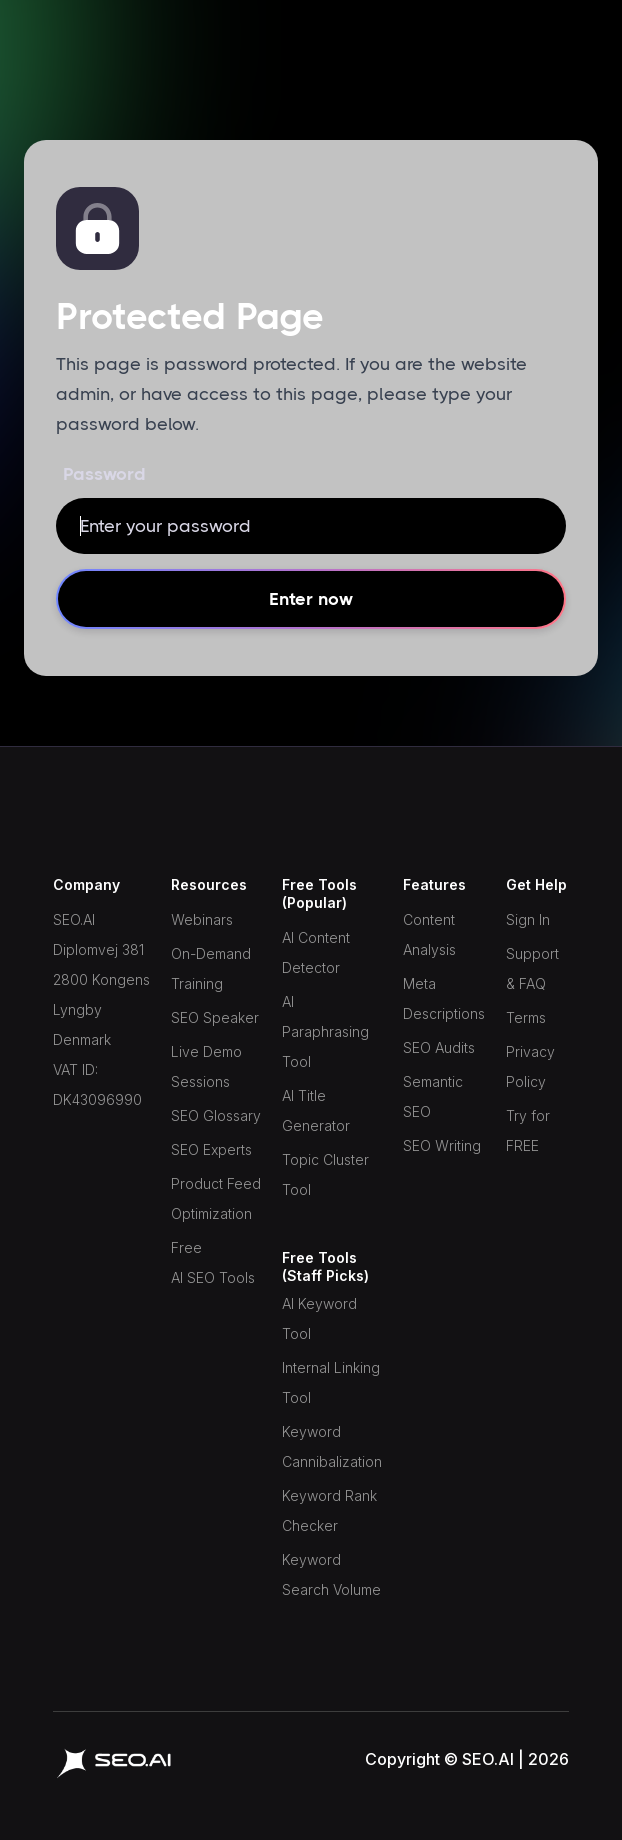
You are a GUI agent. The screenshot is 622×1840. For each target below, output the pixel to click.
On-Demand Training (211, 968)
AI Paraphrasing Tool (325, 1031)
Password (104, 474)
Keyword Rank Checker (329, 1510)
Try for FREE (528, 1130)
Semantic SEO (433, 1096)
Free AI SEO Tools (213, 1262)
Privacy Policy (530, 1066)
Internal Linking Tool (331, 1382)
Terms (526, 1017)
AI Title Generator (316, 1110)
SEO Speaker (215, 1017)
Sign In (528, 919)
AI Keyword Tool (319, 1318)
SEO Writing (442, 1145)
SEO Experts (211, 1149)
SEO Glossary (216, 1115)
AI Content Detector (316, 952)
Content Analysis (429, 934)
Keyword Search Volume (331, 1574)
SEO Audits (439, 1047)
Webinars (202, 919)
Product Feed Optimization (216, 1198)
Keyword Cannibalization (332, 1446)
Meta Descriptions (444, 998)
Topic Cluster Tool (325, 1174)
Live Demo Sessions (206, 1066)
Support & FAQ (532, 968)
